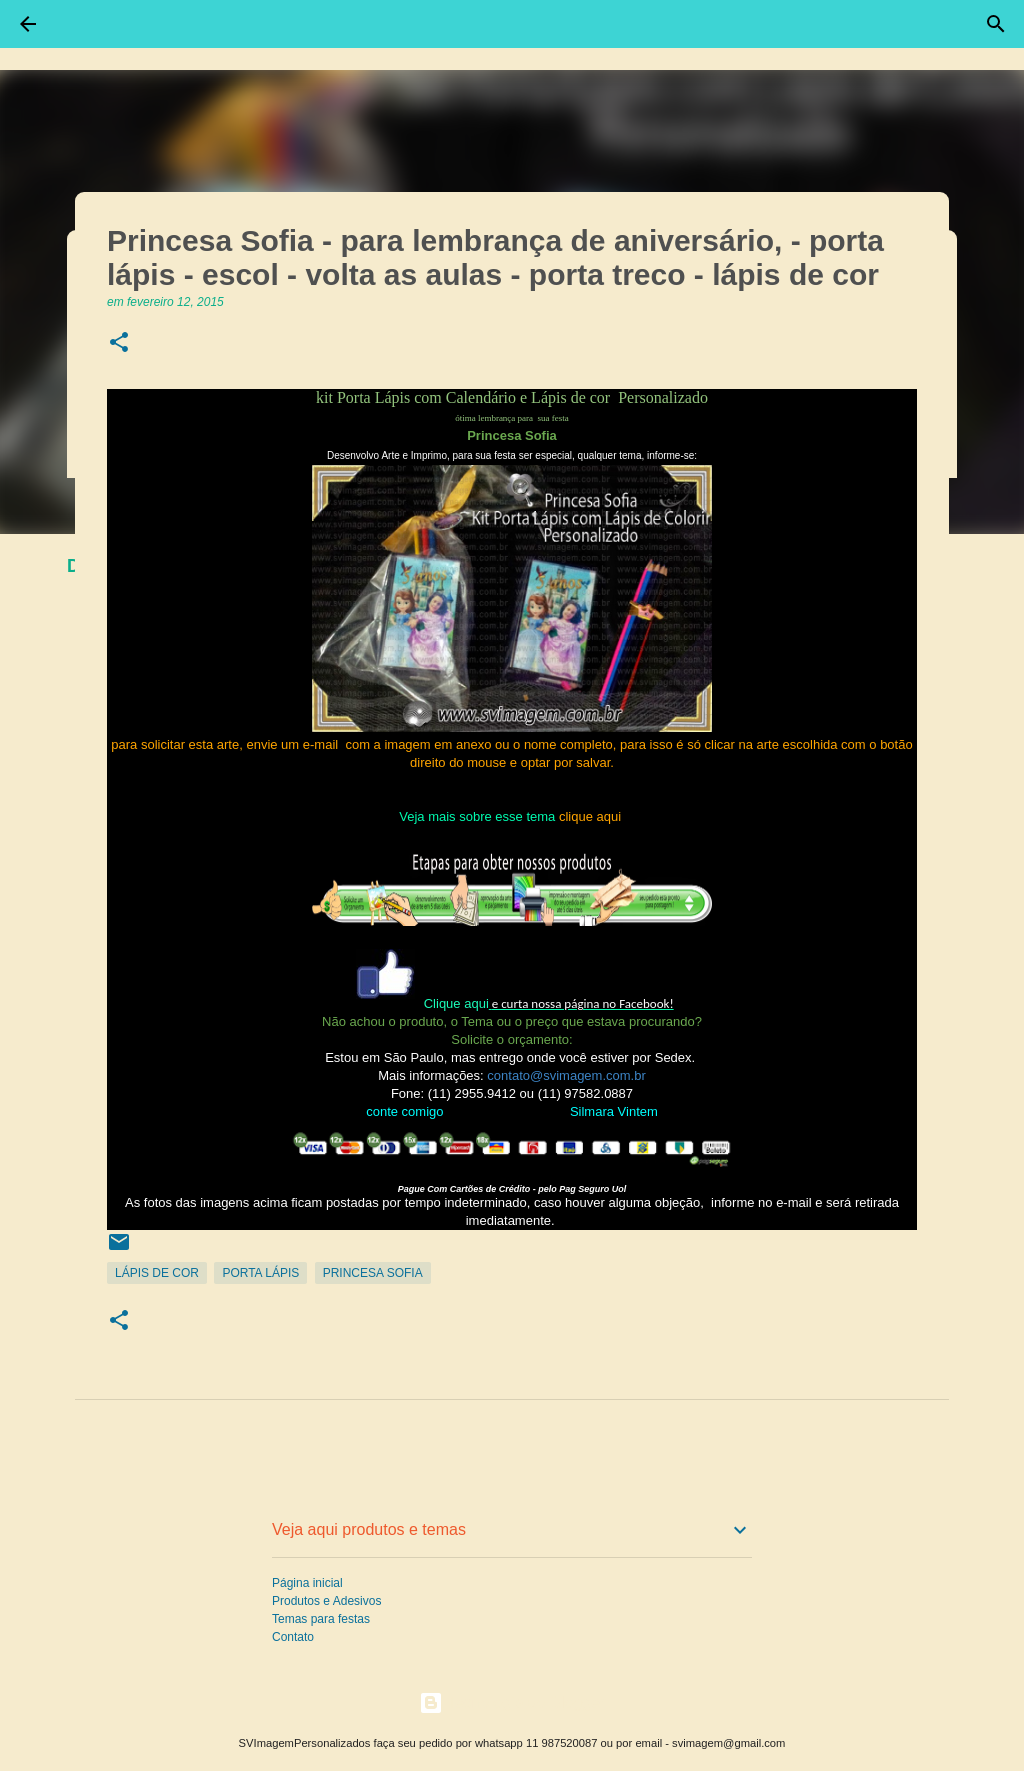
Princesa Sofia (373, 1273)
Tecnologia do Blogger (512, 1702)
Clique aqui (456, 1003)
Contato (293, 1637)
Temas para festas (321, 1619)
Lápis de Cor (157, 1273)
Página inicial (307, 1583)
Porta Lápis (260, 1273)
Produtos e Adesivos (326, 1601)
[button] (119, 343)
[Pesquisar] (996, 24)
